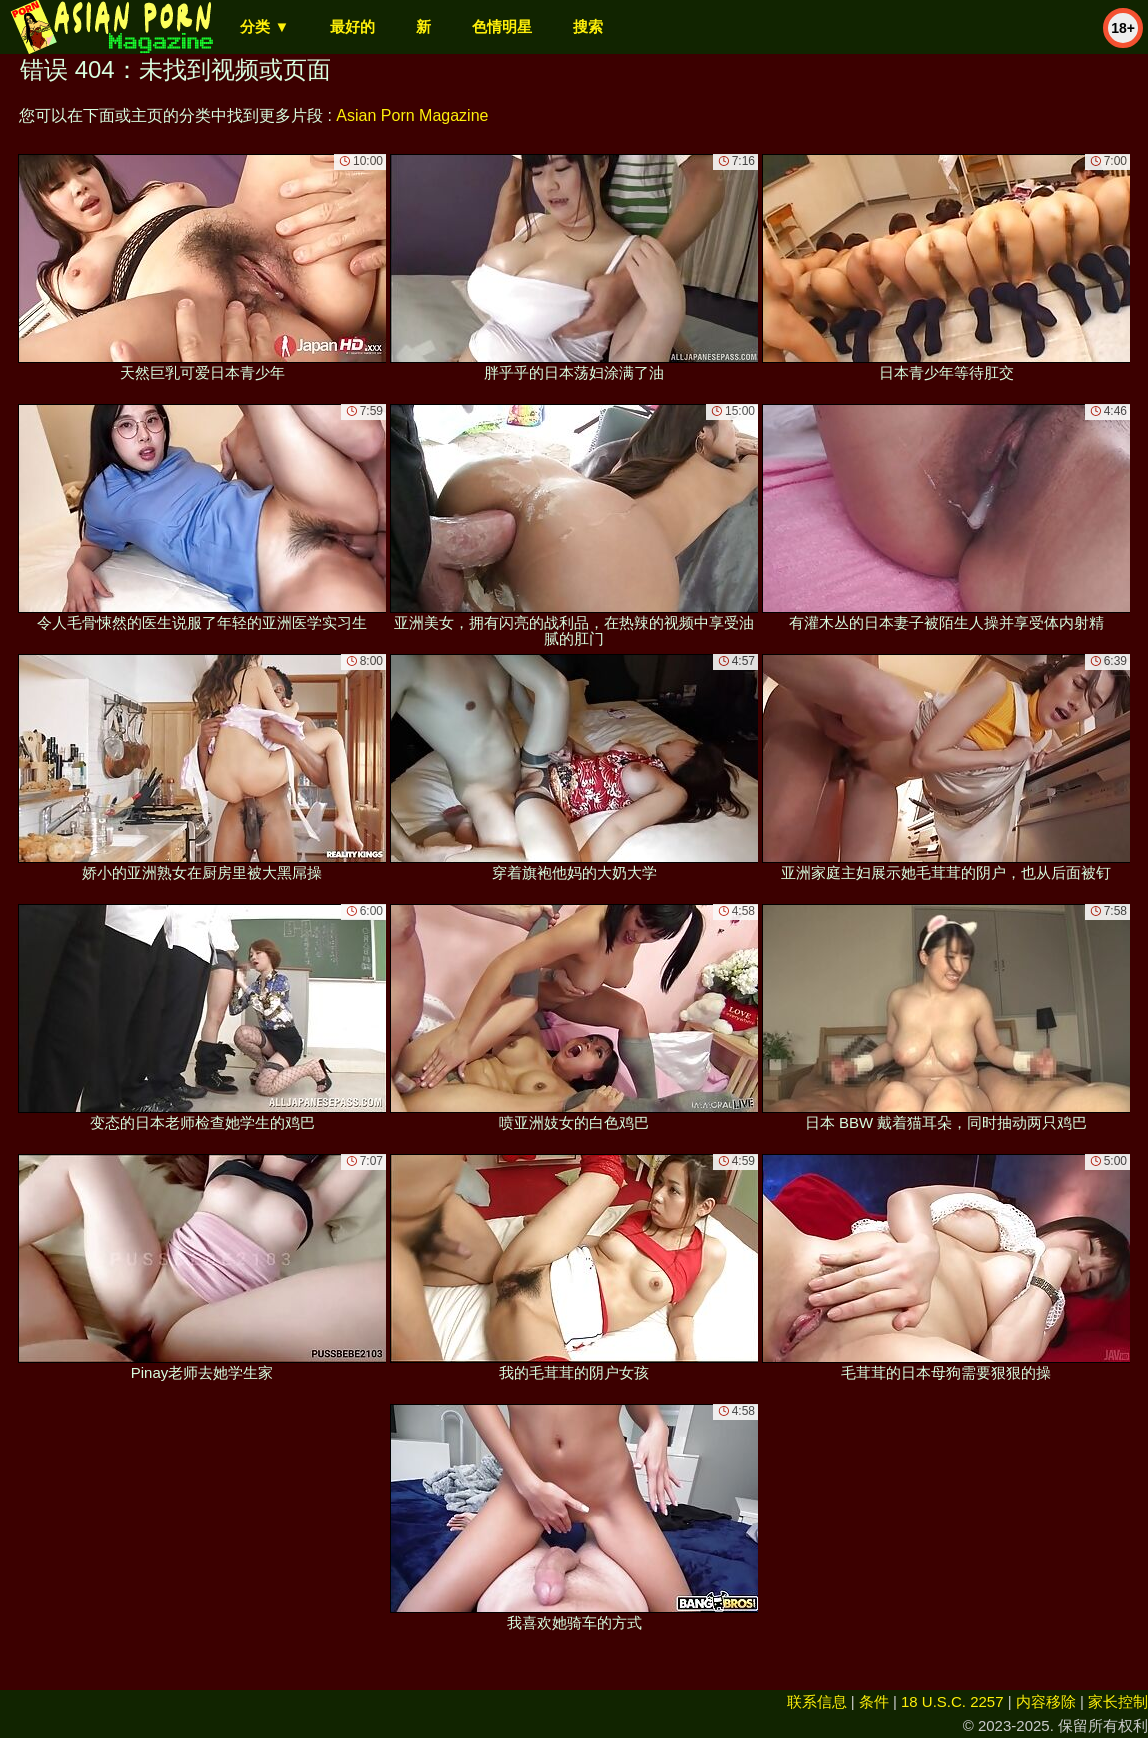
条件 (874, 1701)
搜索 (588, 26)
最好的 (352, 26)
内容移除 (1046, 1701)
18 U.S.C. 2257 (952, 1701)
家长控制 (1118, 1701)
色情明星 (502, 26)
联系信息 (817, 1701)
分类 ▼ (264, 26)
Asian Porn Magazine (412, 115)
